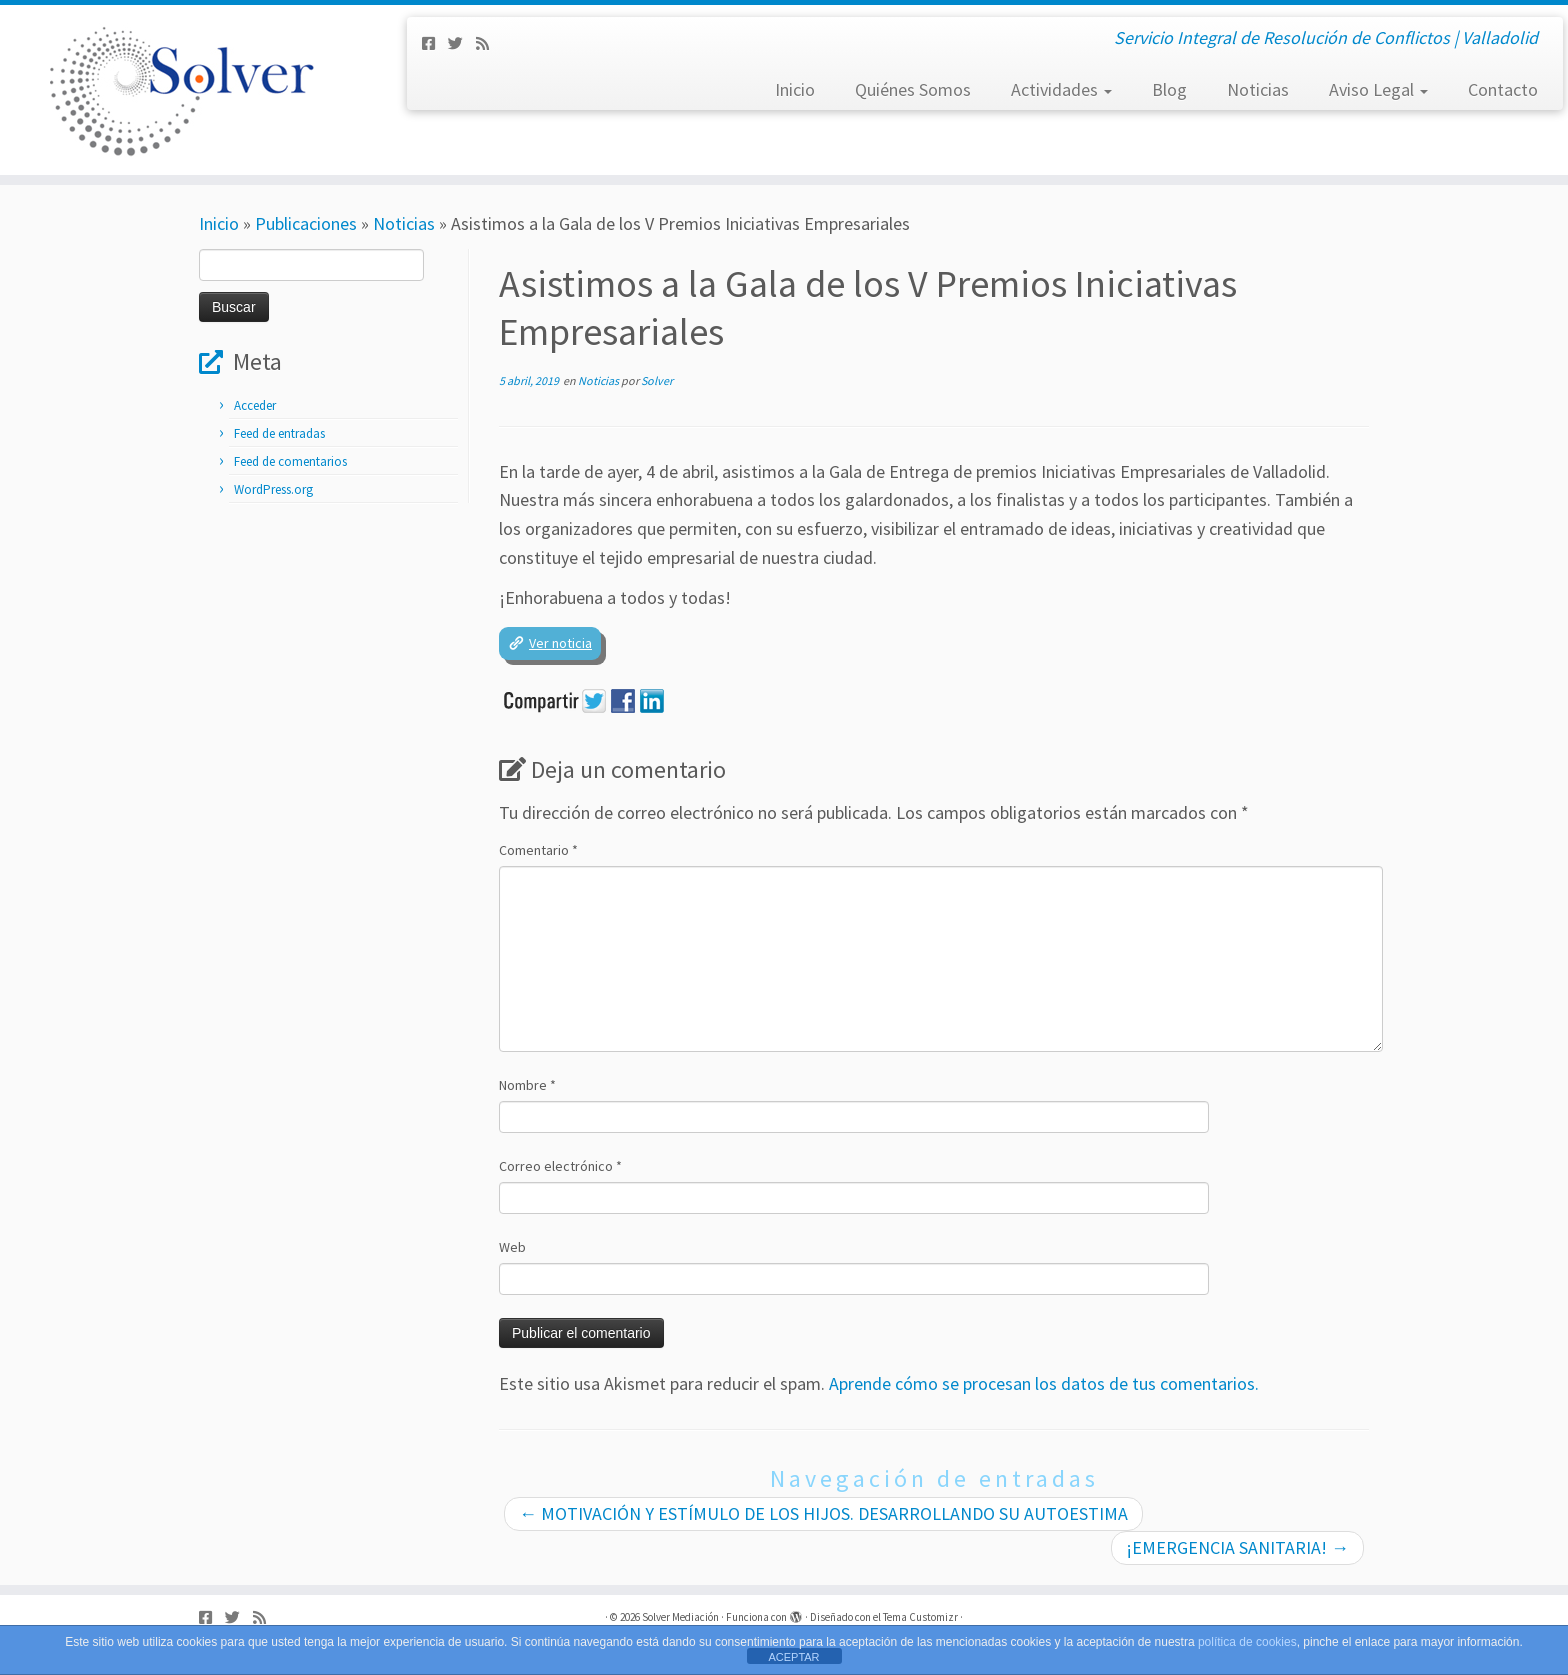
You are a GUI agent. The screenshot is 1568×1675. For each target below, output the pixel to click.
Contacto (1503, 89)
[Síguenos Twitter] (462, 43)
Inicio (795, 89)
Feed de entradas (279, 433)
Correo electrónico (560, 1166)
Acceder (255, 405)
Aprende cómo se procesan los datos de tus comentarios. (1044, 1383)
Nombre (527, 1085)
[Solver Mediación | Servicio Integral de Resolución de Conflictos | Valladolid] (181, 90)
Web (512, 1247)
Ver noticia (560, 643)
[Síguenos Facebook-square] (435, 43)
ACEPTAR (793, 1657)
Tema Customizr (920, 1617)
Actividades (1061, 89)
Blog (1169, 89)
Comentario (538, 850)
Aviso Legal (1378, 89)
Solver (657, 380)
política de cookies (1247, 1642)
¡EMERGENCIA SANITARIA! (1237, 1547)
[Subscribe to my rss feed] (489, 43)
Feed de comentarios (290, 461)
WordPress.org (273, 489)
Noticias (1258, 89)
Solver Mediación (680, 1617)
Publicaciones (306, 223)
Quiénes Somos (913, 89)
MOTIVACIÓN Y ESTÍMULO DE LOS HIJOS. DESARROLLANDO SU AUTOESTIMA (823, 1513)
